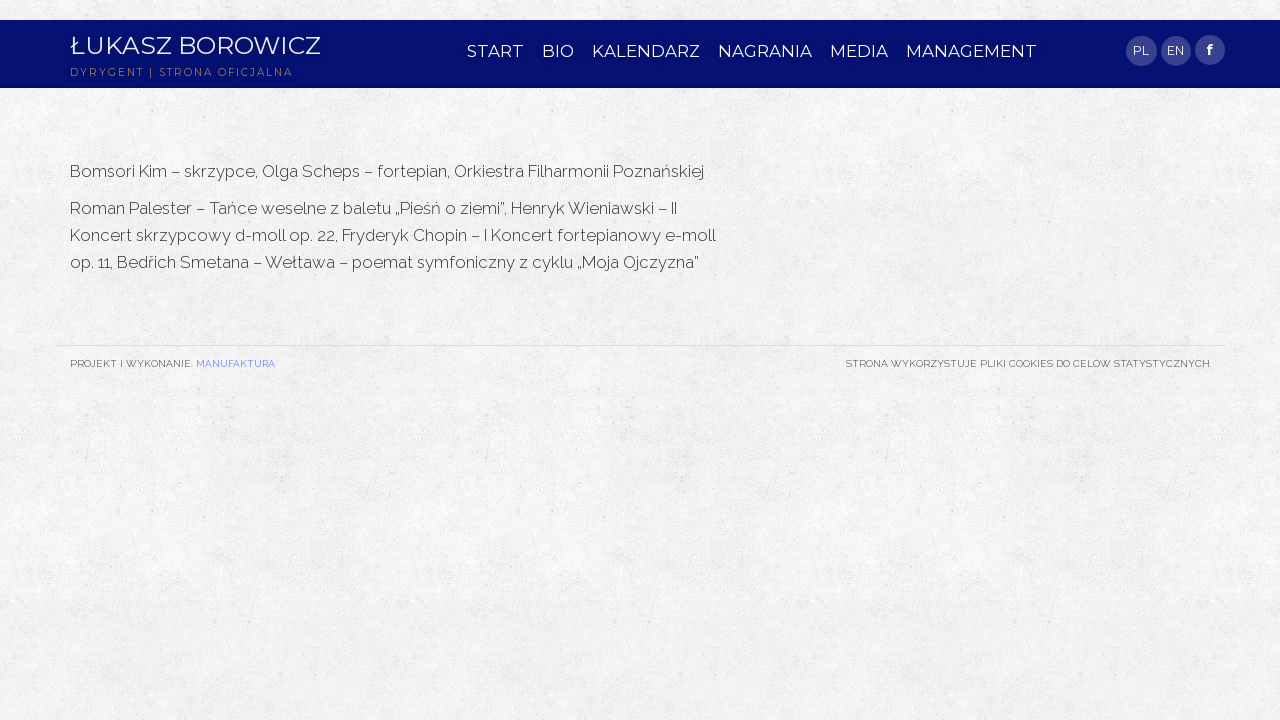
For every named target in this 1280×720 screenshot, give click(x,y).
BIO (558, 51)
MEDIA (859, 51)
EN (1175, 50)
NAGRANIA (765, 51)
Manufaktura (235, 363)
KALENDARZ (646, 51)
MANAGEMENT (971, 51)
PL (1141, 50)
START (495, 51)
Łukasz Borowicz (195, 45)
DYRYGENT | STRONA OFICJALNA (181, 72)
